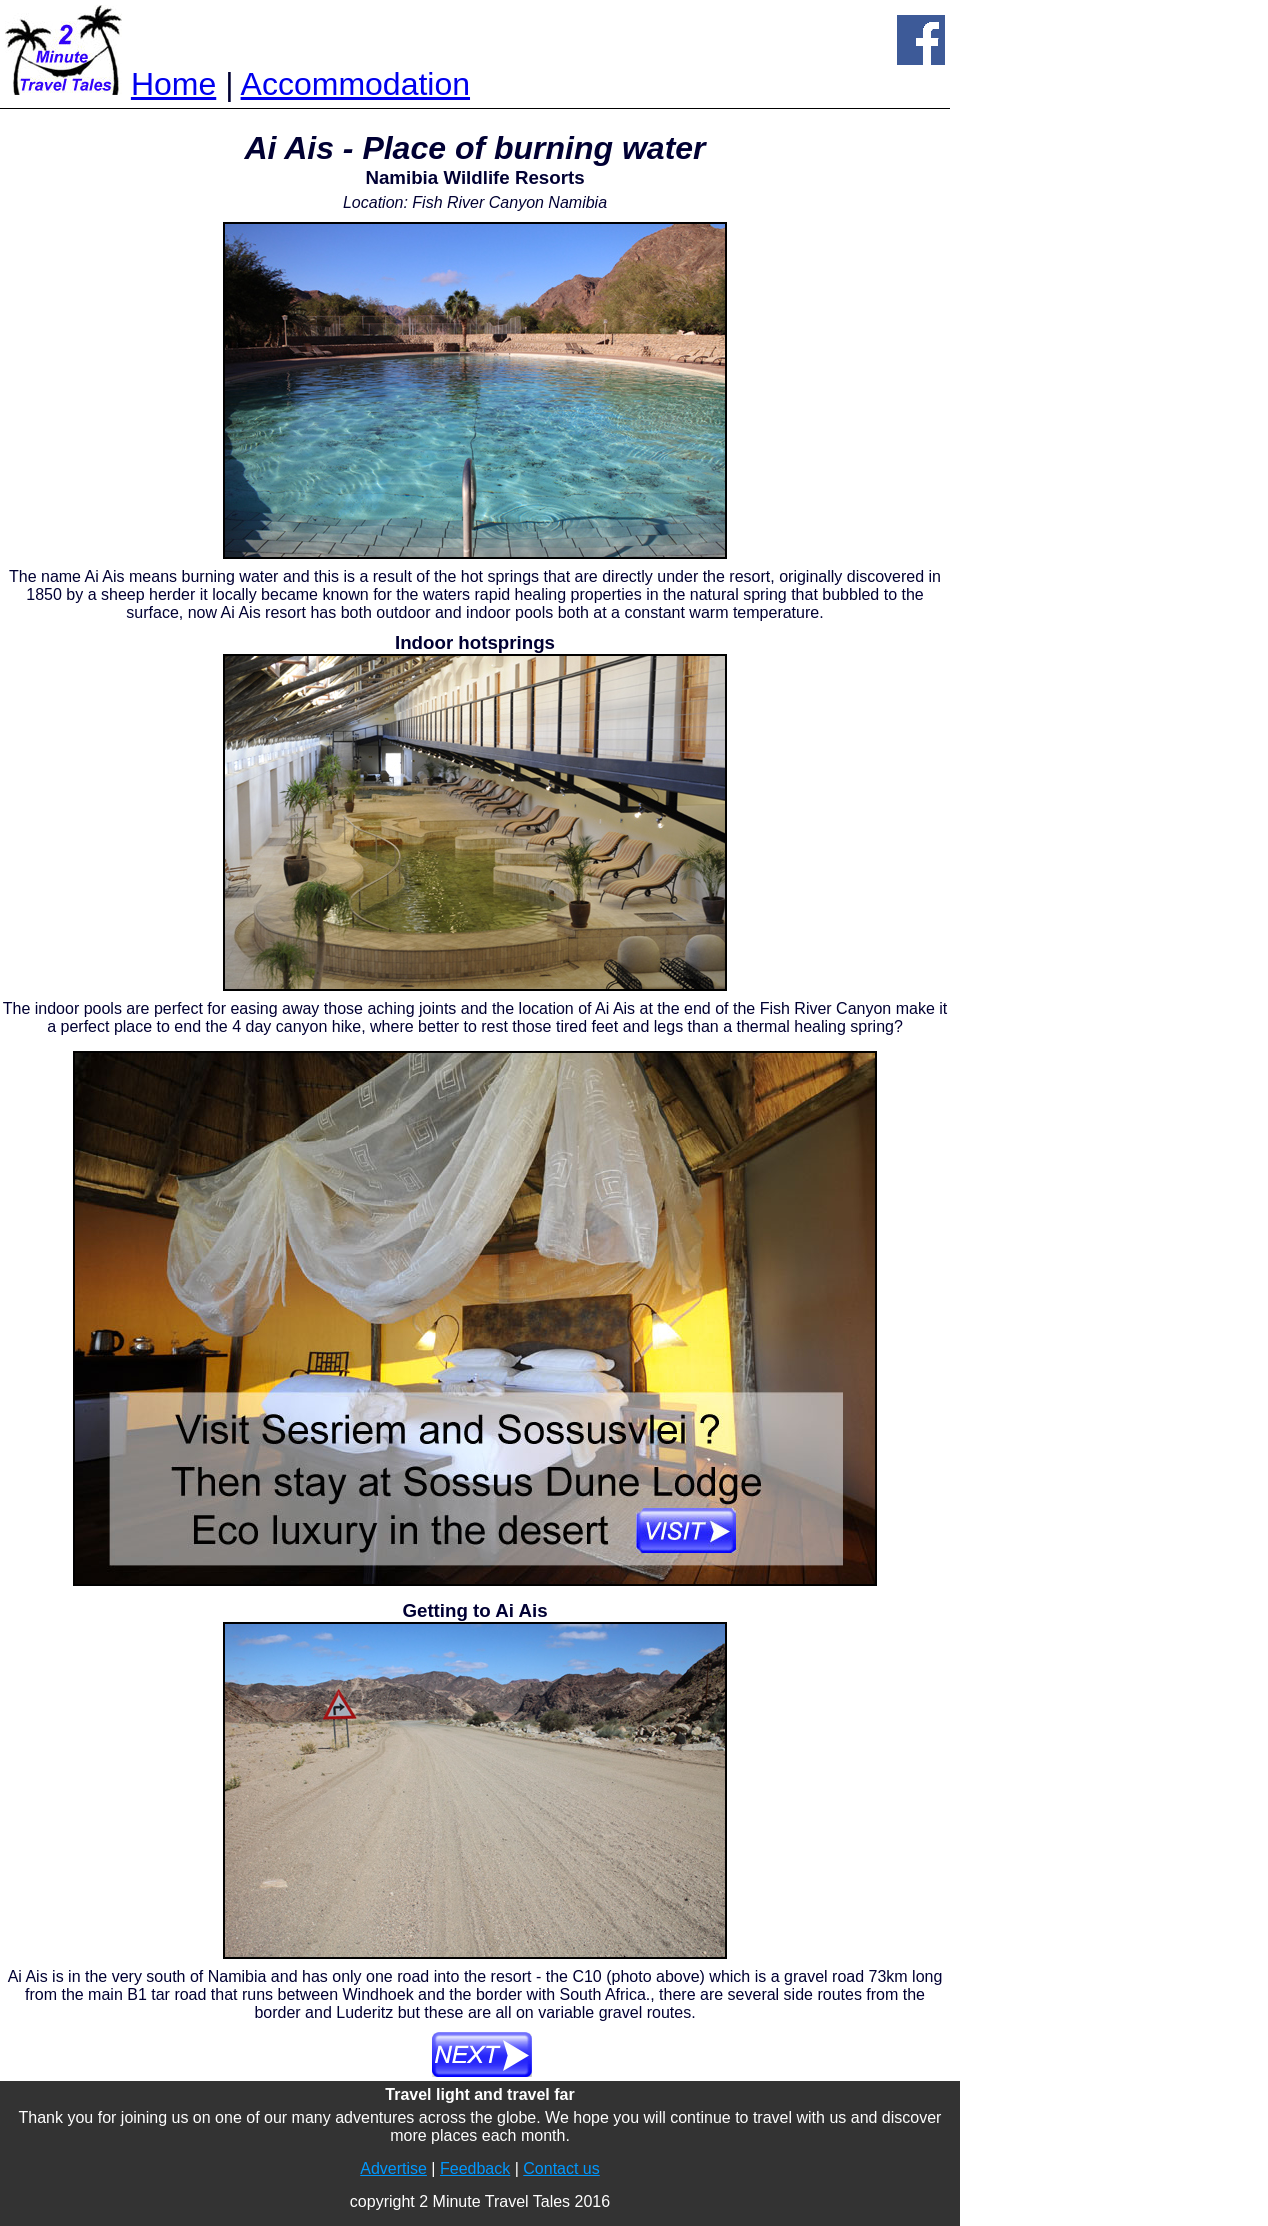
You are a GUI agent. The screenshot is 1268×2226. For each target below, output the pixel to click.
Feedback (475, 2168)
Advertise (393, 2168)
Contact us (561, 2168)
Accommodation (355, 84)
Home (173, 84)
